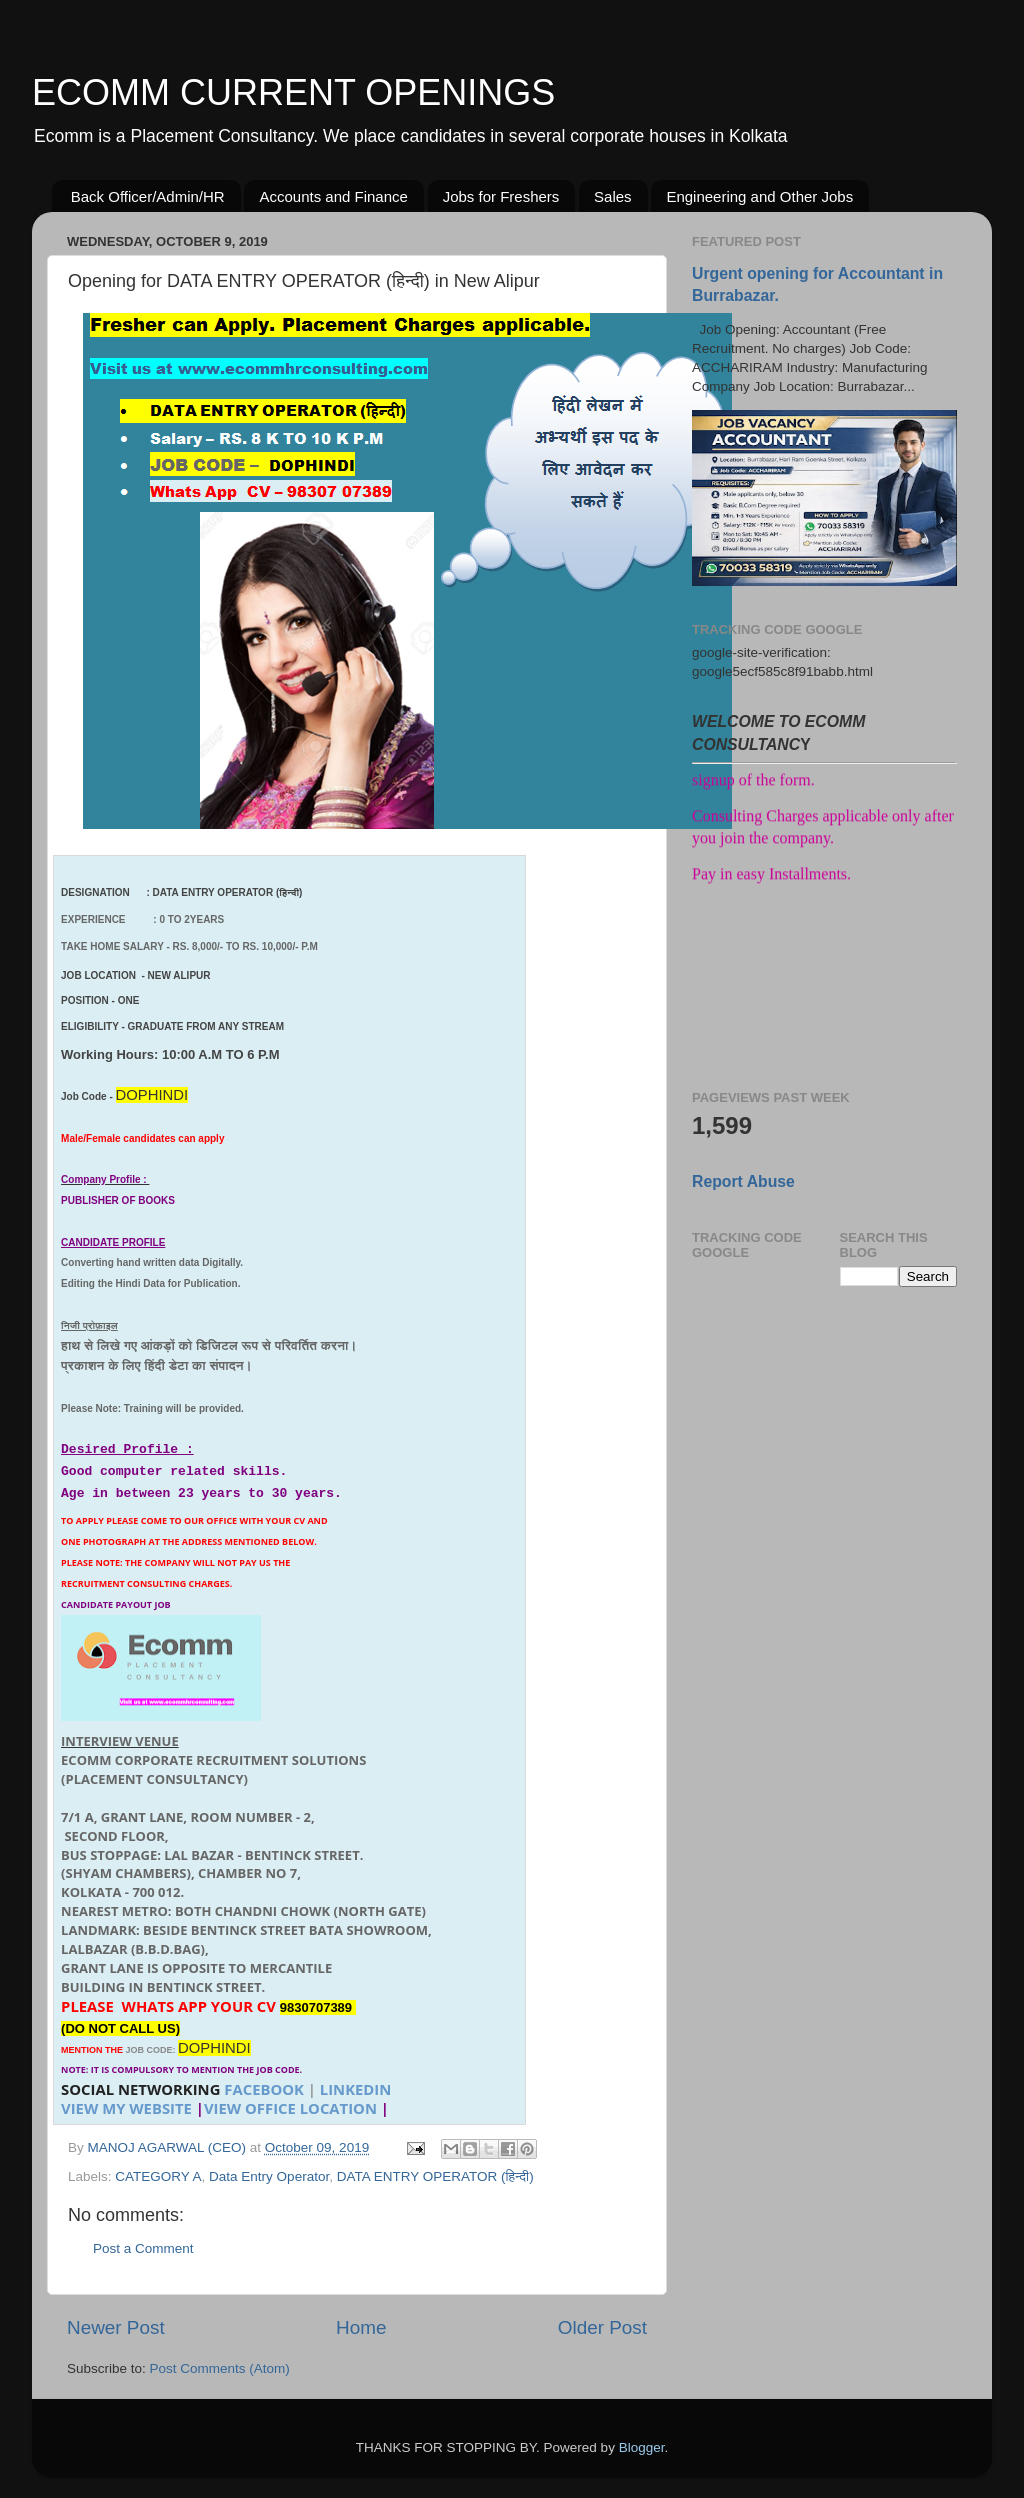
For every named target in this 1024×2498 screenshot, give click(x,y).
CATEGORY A (158, 2176)
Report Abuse (743, 1181)
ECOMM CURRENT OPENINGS (293, 92)
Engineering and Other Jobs (759, 196)
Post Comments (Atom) (220, 2368)
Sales (613, 196)
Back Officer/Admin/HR (148, 196)
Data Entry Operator (269, 2176)
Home (361, 2327)
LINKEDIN (356, 2089)
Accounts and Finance (333, 196)
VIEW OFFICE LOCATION (290, 2108)
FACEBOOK (264, 2089)
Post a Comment (143, 2248)
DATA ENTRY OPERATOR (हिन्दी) (435, 2176)
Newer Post (116, 2327)
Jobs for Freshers (501, 196)
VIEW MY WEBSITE (126, 2108)
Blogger (642, 2447)
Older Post (602, 2327)
